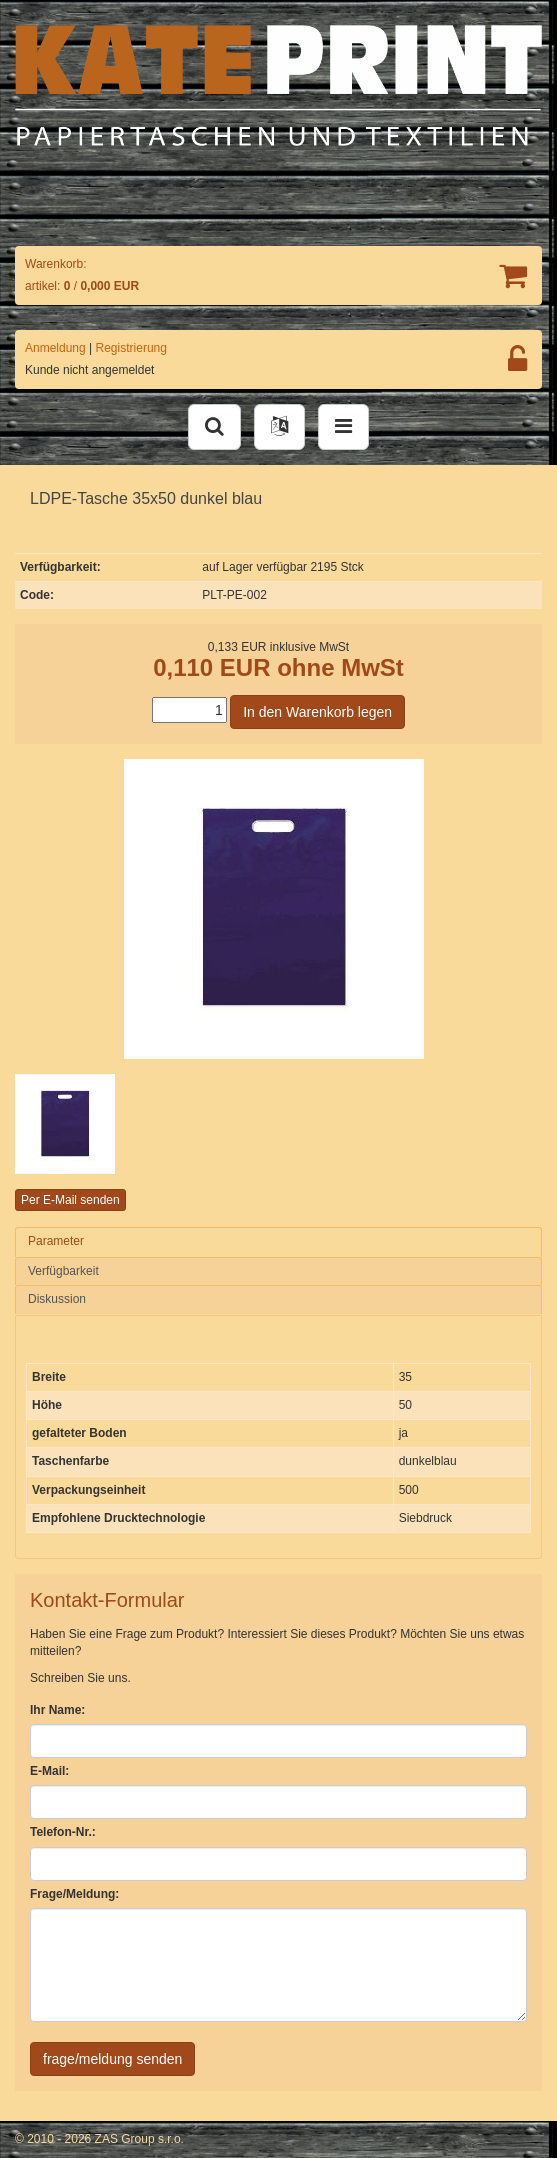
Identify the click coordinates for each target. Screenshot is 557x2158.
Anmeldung (55, 348)
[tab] (278, 1242)
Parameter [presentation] (56, 1241)
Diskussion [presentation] (57, 1299)
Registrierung (131, 348)
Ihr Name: (57, 1710)
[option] (103, 1124)
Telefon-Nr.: (63, 1832)
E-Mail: (49, 1771)
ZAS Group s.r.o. (139, 2139)
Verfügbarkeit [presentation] (63, 1271)
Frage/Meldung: (74, 1894)
